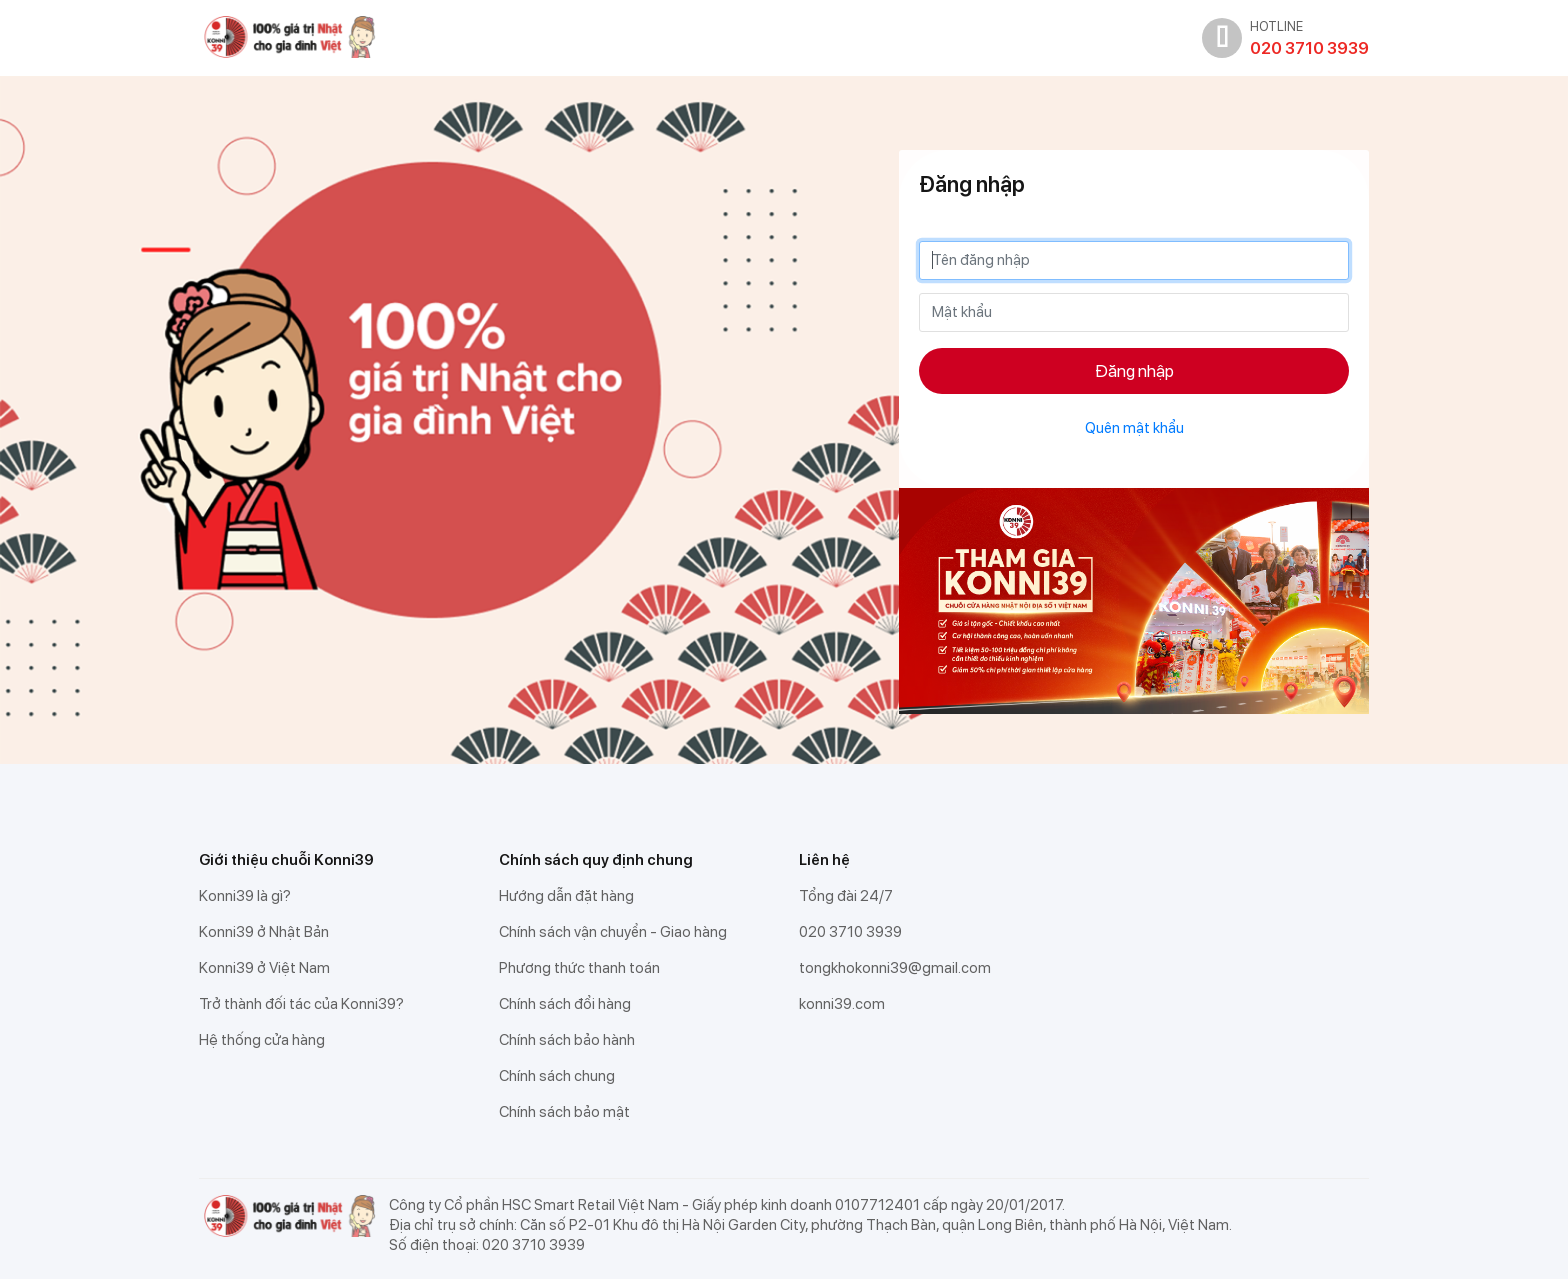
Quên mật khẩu (1134, 428)
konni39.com (842, 1004)
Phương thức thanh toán (579, 968)
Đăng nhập (1134, 371)
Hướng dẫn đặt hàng (566, 896)
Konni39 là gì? (245, 896)
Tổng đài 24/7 (846, 896)
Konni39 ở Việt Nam (264, 968)
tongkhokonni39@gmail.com (895, 968)
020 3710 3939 (850, 932)
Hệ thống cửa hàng (262, 1040)
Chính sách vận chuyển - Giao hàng (613, 932)
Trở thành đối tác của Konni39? (301, 1004)
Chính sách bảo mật (564, 1112)
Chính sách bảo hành (567, 1040)
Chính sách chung (557, 1076)
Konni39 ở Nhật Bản (264, 932)
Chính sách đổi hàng (565, 1004)
